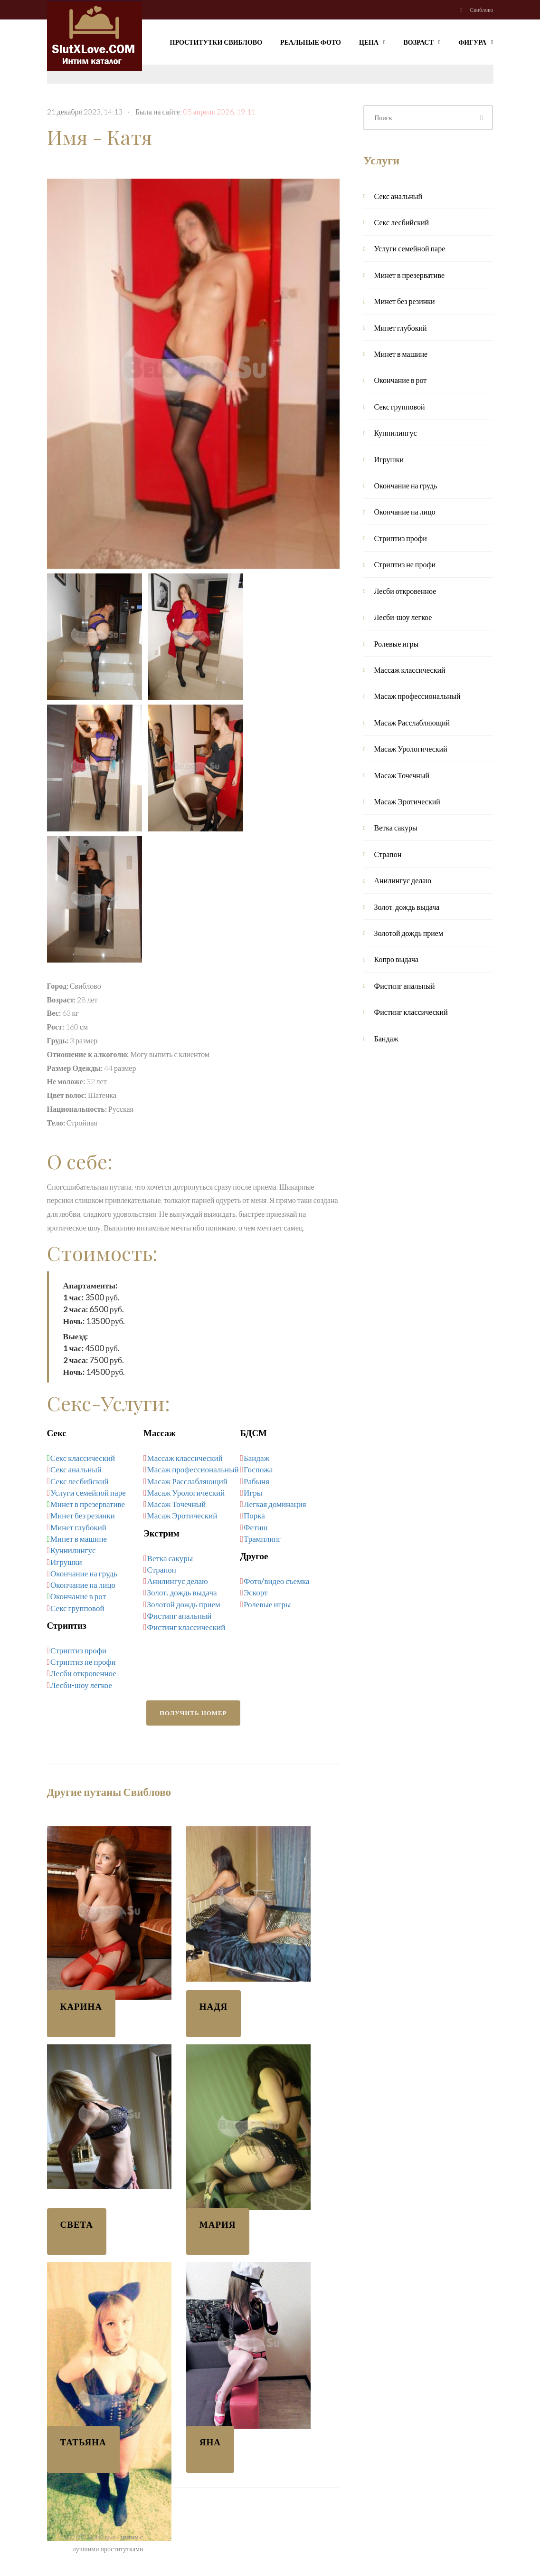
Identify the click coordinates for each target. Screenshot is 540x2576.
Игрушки (66, 1562)
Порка (254, 1515)
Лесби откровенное (83, 1673)
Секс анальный (76, 1469)
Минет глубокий (78, 1527)
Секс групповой (77, 1608)
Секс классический (82, 1458)
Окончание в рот (78, 1596)
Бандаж (256, 1458)
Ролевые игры (267, 1604)
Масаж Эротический (182, 1515)
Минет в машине (78, 1539)
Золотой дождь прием (183, 1604)
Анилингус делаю (177, 1581)
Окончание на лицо (82, 1585)
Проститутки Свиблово (216, 42)
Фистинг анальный (179, 1616)
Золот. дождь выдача (182, 1592)
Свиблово (481, 9)
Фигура (475, 41)
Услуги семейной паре (88, 1493)
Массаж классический (185, 1458)
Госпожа (258, 1469)
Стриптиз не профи (83, 1662)
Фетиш (256, 1527)
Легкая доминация (275, 1504)
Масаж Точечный (176, 1504)
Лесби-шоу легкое (81, 1685)
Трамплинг (262, 1539)
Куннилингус (73, 1550)
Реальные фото (310, 42)
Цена (372, 41)
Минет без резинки (82, 1515)
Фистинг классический (186, 1627)
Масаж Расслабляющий (187, 1481)
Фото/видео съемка (276, 1581)
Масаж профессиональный (193, 1469)
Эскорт (255, 1592)
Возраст (422, 41)
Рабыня (256, 1481)
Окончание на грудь (83, 1573)
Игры (253, 1493)
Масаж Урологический (186, 1493)
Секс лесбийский (79, 1481)
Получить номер (193, 1713)
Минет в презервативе (87, 1504)
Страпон (161, 1569)
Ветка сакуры (170, 1558)
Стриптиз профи (78, 1650)
